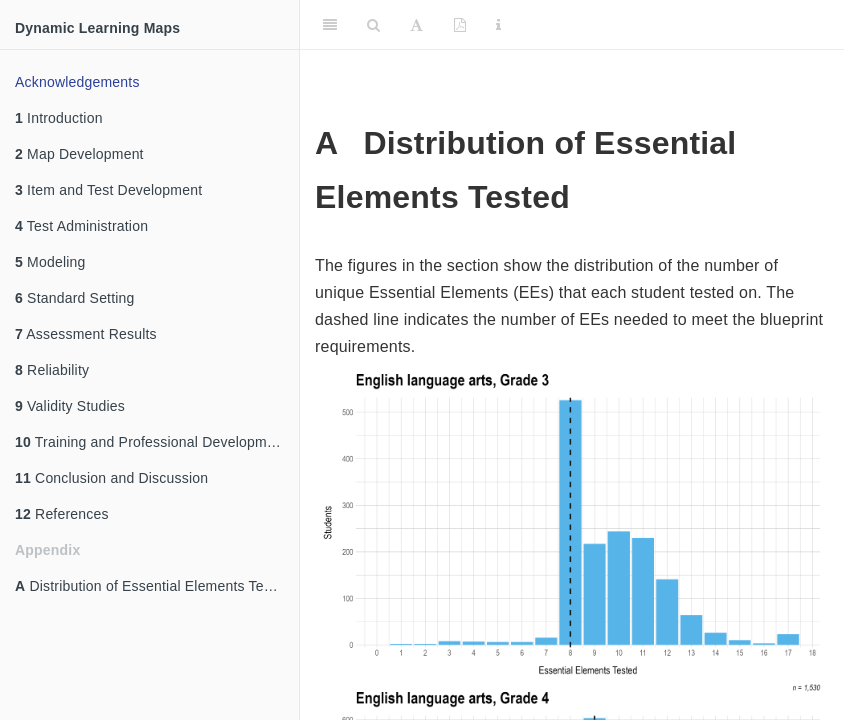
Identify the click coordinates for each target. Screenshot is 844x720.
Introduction (59, 118)
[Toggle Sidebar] (330, 25)
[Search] (373, 25)
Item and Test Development (108, 190)
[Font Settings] (416, 25)
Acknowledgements (77, 82)
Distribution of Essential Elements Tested (153, 586)
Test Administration (81, 226)
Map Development (79, 154)
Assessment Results (86, 334)
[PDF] (460, 25)
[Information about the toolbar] (498, 25)
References (62, 514)
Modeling (50, 262)
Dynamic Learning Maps (97, 28)
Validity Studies (70, 406)
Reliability (52, 370)
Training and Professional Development (151, 442)
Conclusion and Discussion (111, 478)
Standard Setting (75, 298)
